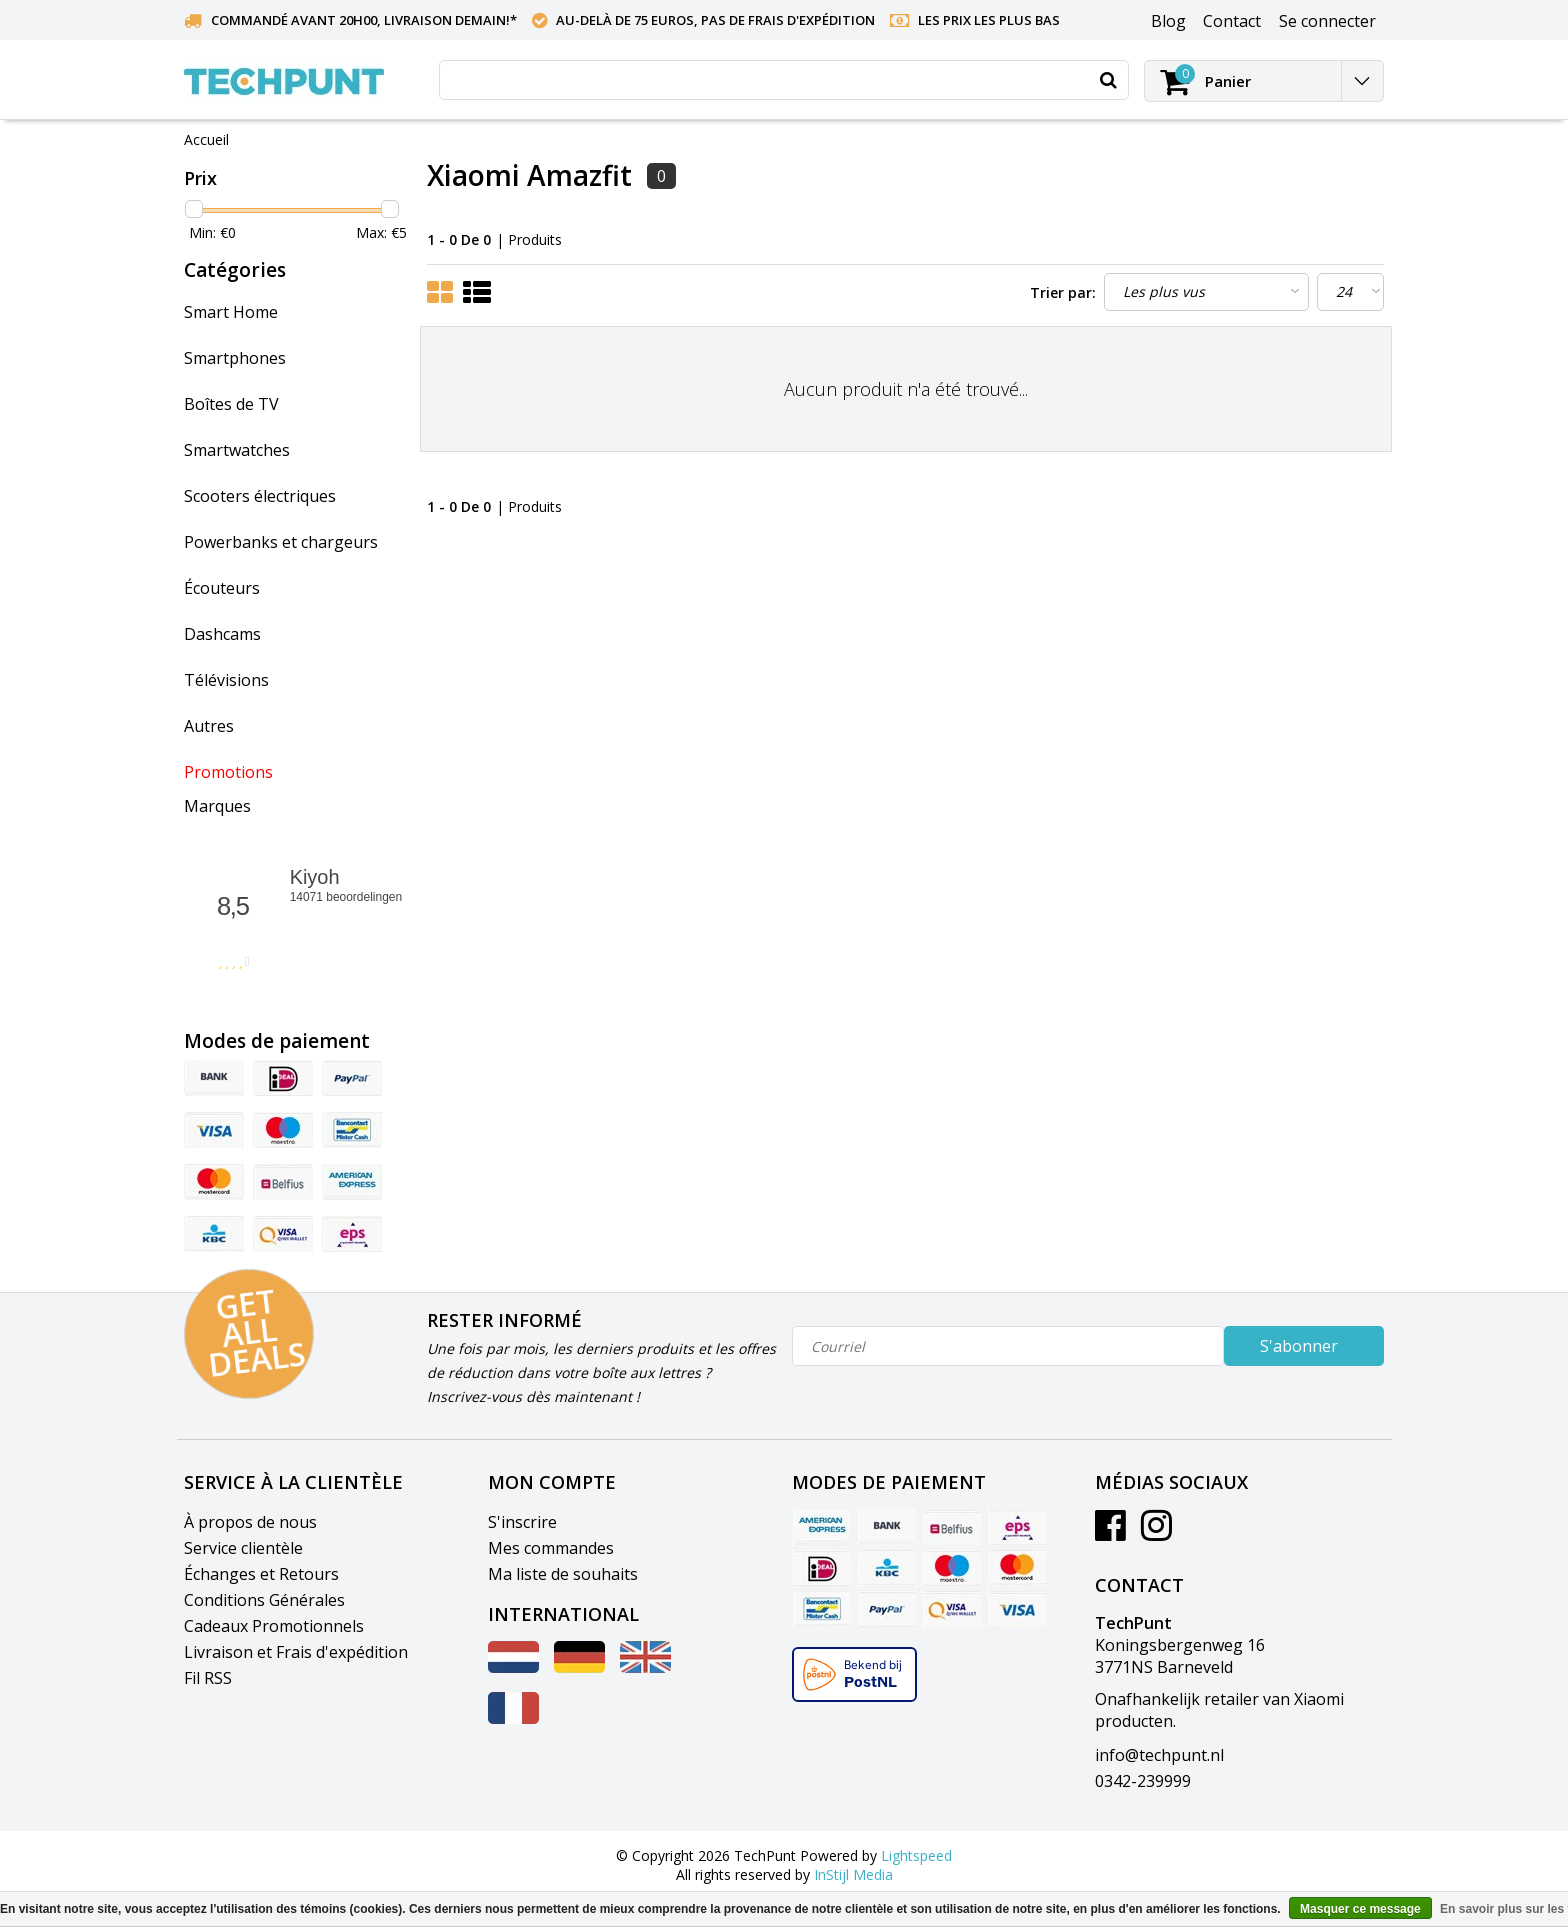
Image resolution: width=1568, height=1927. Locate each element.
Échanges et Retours (261, 1574)
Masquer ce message (1360, 1909)
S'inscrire (522, 1522)
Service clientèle (243, 1548)
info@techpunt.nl (1159, 1755)
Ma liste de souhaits (563, 1574)
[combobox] (784, 80)
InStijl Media (853, 1874)
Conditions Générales (264, 1600)
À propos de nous (250, 1522)
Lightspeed (916, 1855)
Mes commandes (551, 1548)
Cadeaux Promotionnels (274, 1626)
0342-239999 (1143, 1781)
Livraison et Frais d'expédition (296, 1652)
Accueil (206, 139)
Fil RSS (208, 1678)
